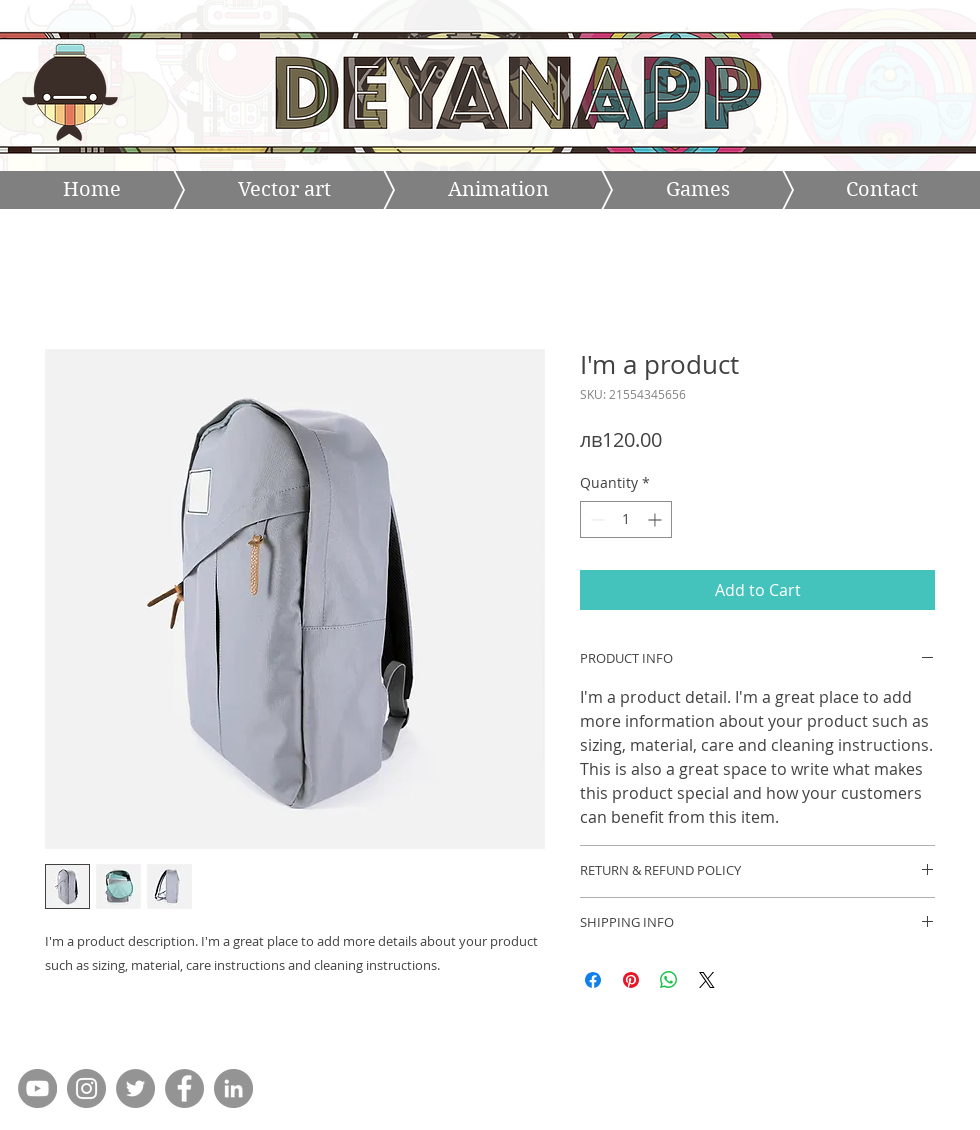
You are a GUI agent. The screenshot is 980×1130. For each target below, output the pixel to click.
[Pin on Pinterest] (631, 980)
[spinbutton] (626, 519)
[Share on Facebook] (593, 980)
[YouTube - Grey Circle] (37, 1088)
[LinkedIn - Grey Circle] (233, 1088)
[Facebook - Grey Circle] (184, 1088)
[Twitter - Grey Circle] (135, 1088)
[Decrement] (595, 519)
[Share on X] (707, 980)
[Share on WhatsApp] (669, 980)
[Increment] (656, 519)
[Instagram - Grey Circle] (86, 1088)
